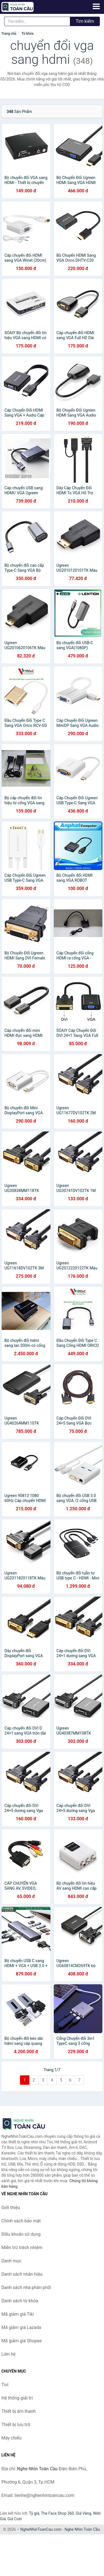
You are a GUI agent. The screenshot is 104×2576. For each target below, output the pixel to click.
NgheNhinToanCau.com (41, 2529)
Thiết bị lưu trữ (15, 2424)
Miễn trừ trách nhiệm (21, 2247)
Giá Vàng (83, 2513)
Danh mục (11, 2261)
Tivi (4, 2384)
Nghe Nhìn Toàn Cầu (82, 2529)
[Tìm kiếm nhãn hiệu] (37, 21)
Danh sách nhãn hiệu (21, 2274)
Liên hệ (8, 2354)
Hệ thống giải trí (17, 2398)
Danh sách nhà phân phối (26, 2287)
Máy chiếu (11, 2438)
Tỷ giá (34, 2513)
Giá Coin (14, 2519)
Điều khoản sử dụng (20, 2234)
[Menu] (96, 6)
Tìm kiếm (85, 21)
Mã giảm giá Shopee (21, 2340)
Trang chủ (8, 34)
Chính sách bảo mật (21, 2221)
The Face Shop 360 (57, 2513)
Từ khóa (27, 34)
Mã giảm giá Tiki (17, 2314)
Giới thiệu (10, 2207)
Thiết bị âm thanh (18, 2411)
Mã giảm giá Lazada (21, 2327)
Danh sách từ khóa (19, 2300)
